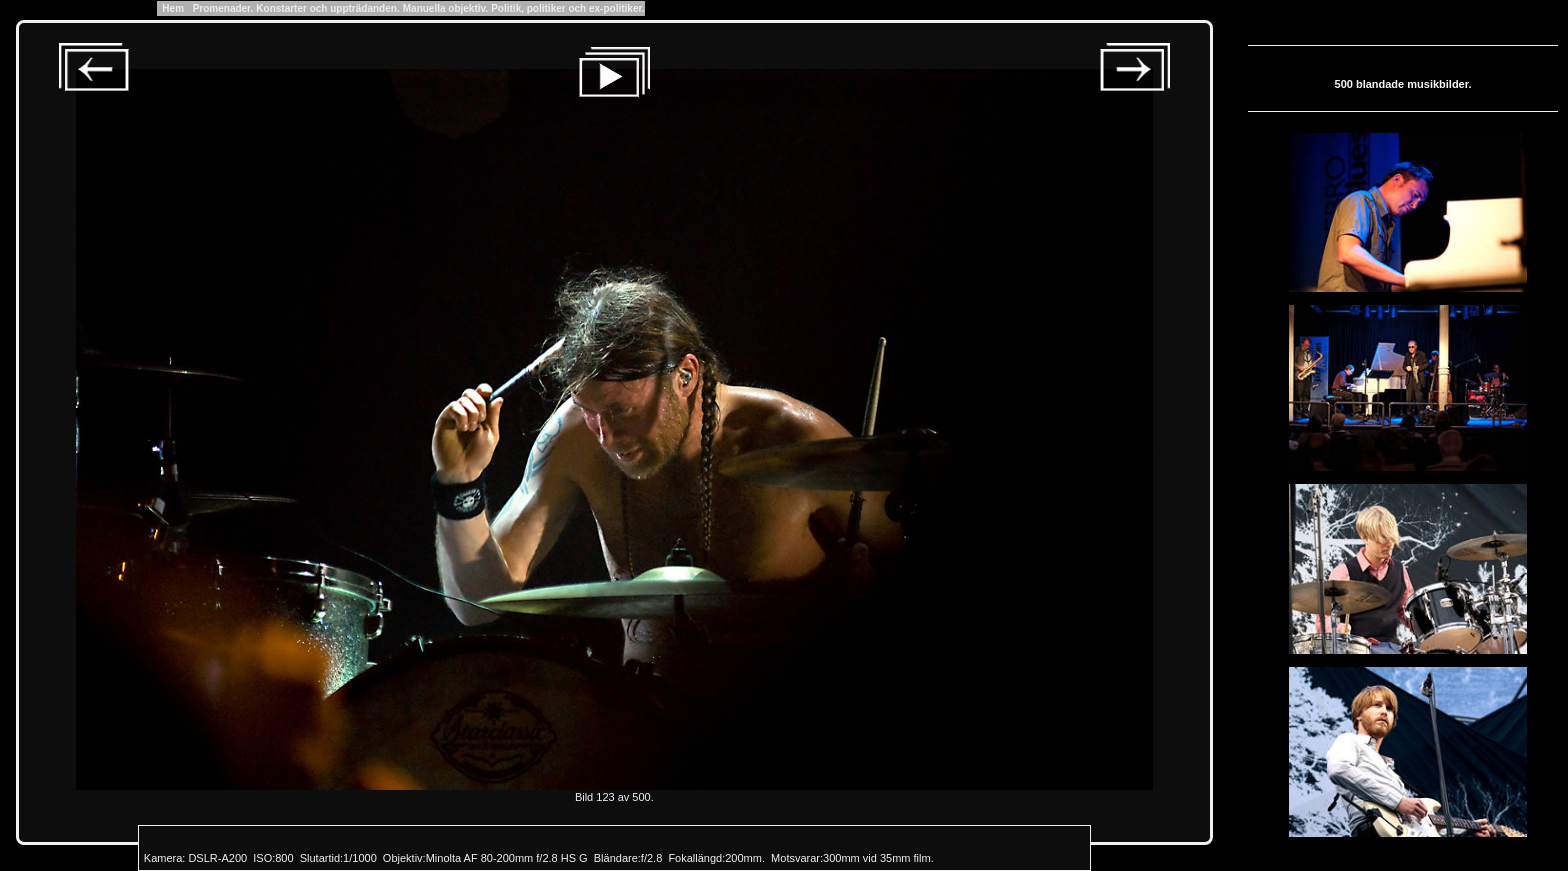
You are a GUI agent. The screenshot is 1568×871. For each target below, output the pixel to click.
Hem (173, 8)
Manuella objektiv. (445, 8)
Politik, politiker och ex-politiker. (567, 8)
